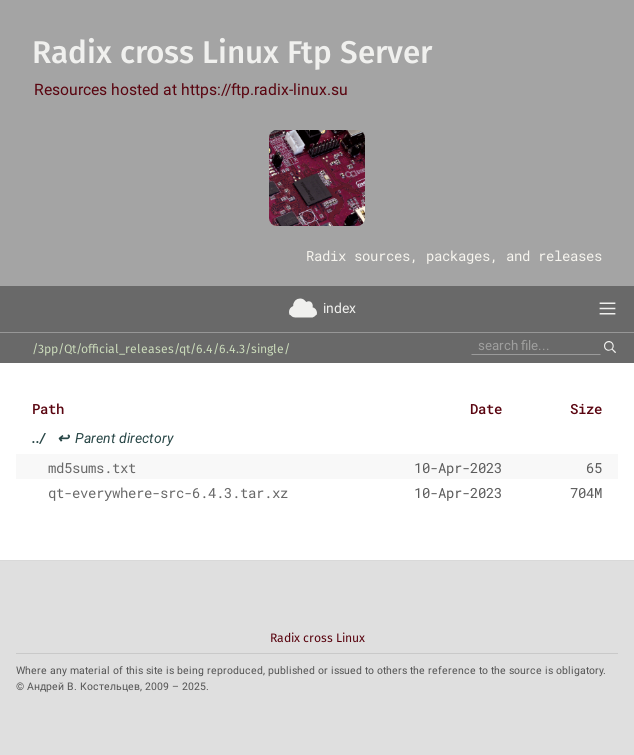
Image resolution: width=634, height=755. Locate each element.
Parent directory (103, 438)
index (339, 308)
